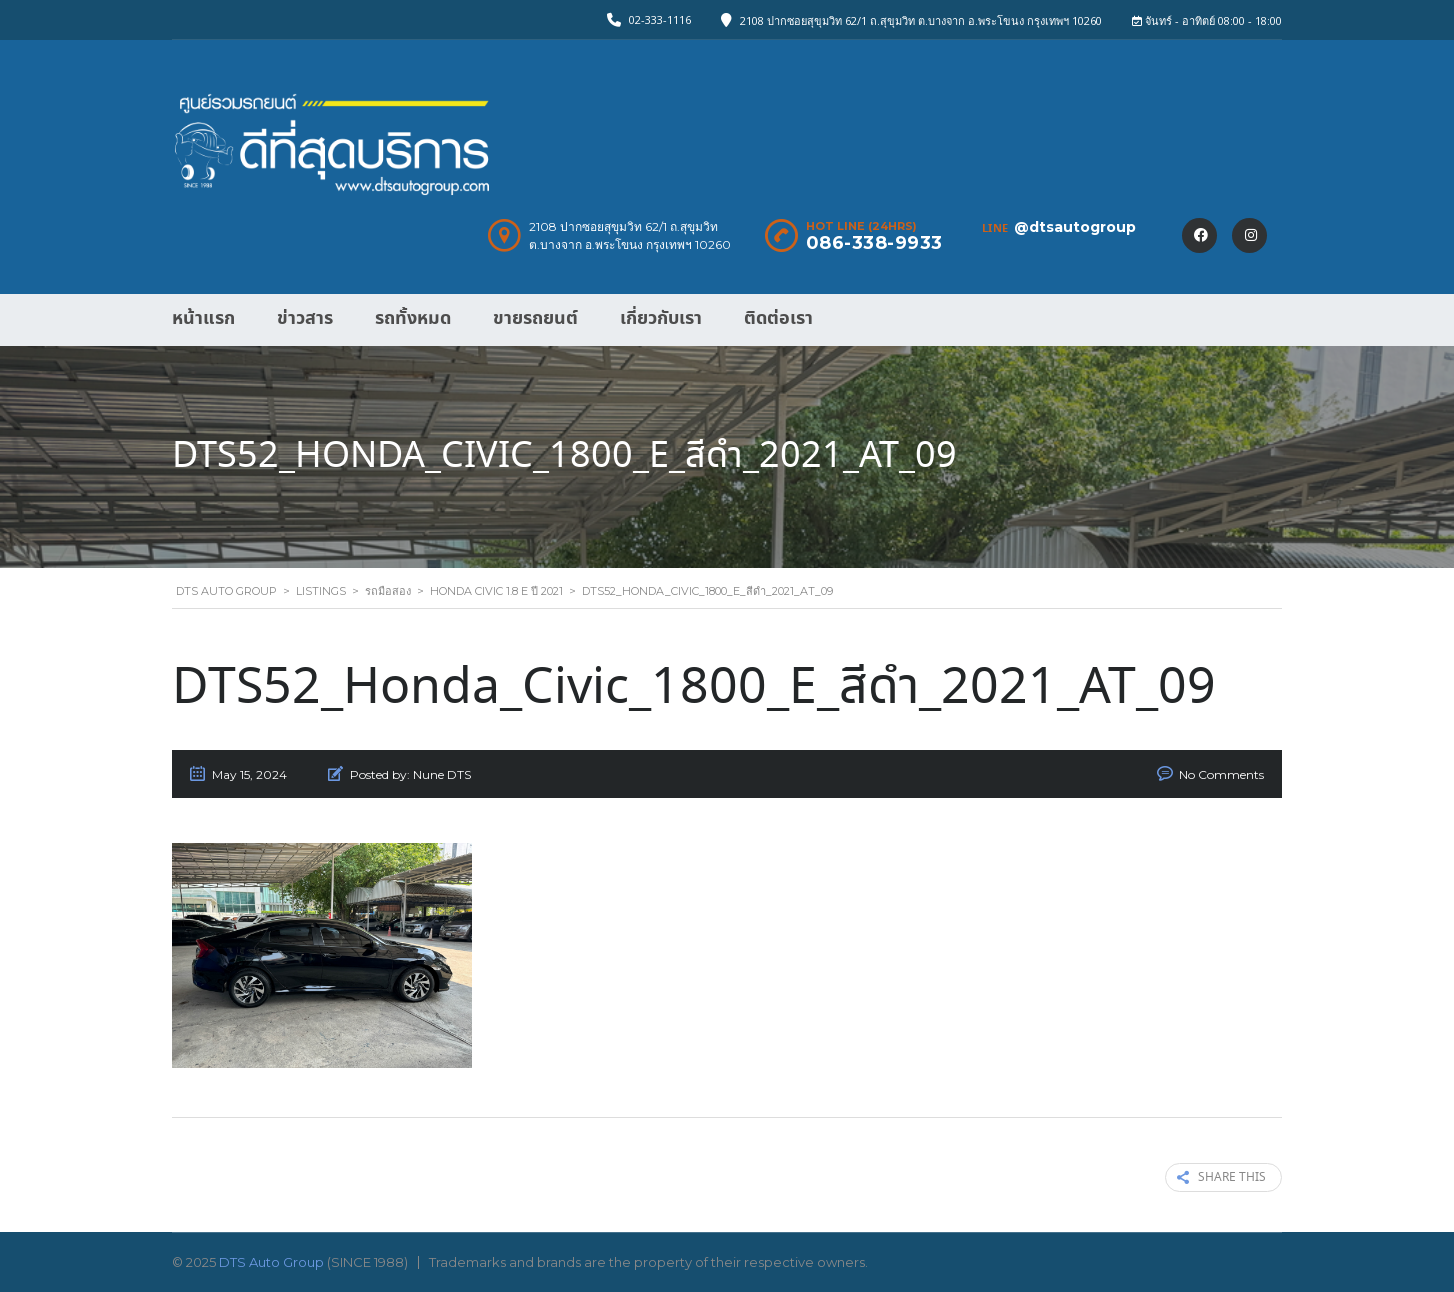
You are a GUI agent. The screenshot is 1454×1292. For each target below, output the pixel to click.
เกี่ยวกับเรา (661, 318)
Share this (1221, 1177)
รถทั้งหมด (413, 318)
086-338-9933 (874, 243)
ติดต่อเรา (778, 318)
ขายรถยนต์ (535, 318)
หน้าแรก (203, 318)
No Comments (1221, 774)
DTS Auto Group (271, 1262)
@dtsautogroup (1075, 227)
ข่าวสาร (305, 318)
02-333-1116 (660, 19)
